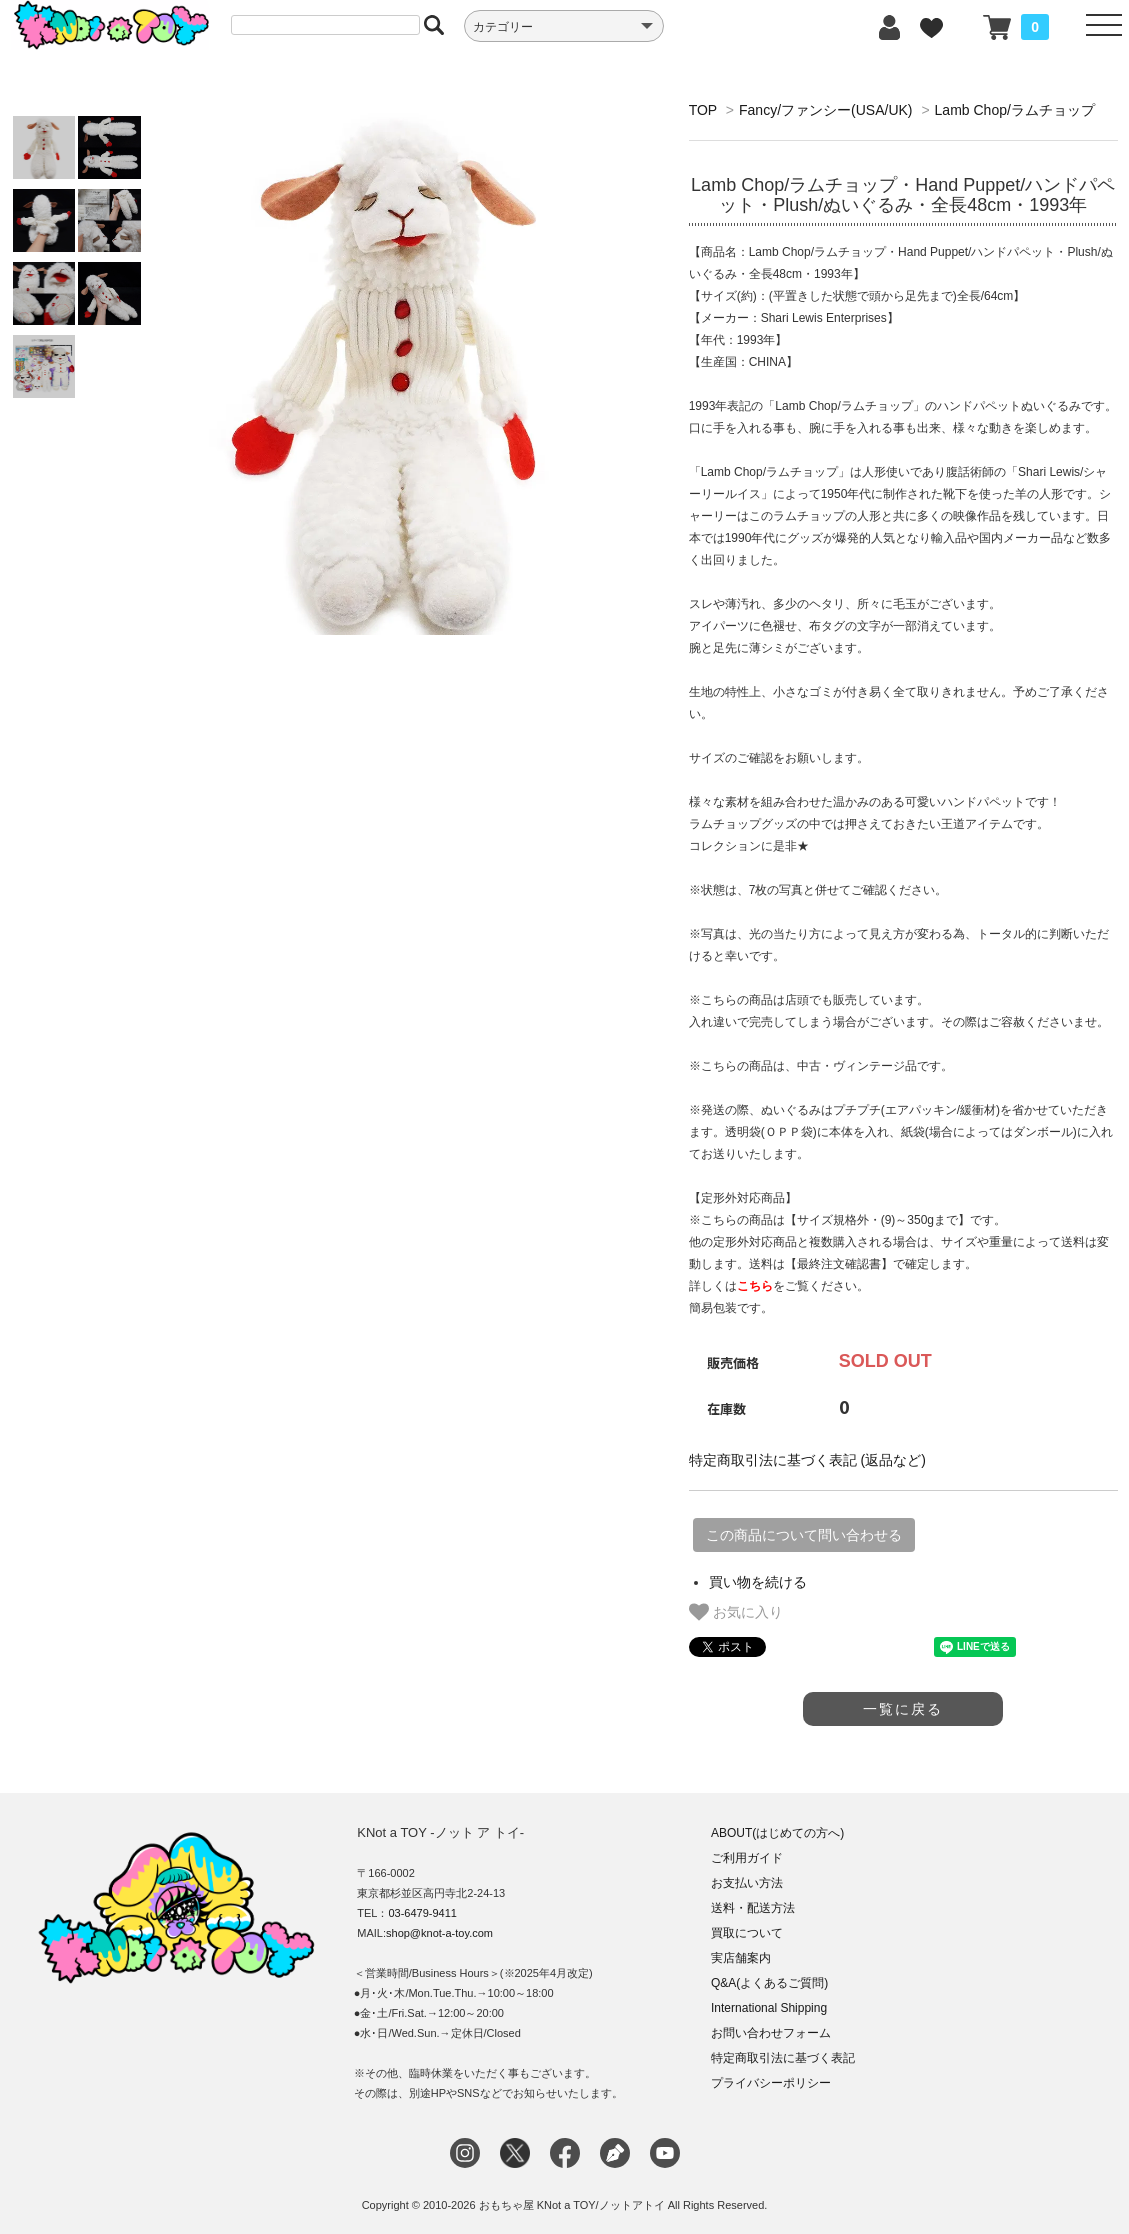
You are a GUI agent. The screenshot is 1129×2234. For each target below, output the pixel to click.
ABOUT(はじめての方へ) (777, 1833)
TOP (703, 110)
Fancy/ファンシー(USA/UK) (825, 110)
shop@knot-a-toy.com (439, 1933)
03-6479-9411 (422, 1913)
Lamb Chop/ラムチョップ (1015, 110)
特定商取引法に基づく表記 (783, 2058)
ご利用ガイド (747, 1858)
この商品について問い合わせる (804, 1535)
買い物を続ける (758, 1582)
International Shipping (769, 2008)
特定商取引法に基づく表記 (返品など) (807, 1460)
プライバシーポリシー (771, 2083)
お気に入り (736, 1612)
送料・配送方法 (753, 1908)
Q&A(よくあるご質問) (769, 1983)
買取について (747, 1933)
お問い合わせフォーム (771, 2033)
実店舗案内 (741, 1958)
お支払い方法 (747, 1883)
